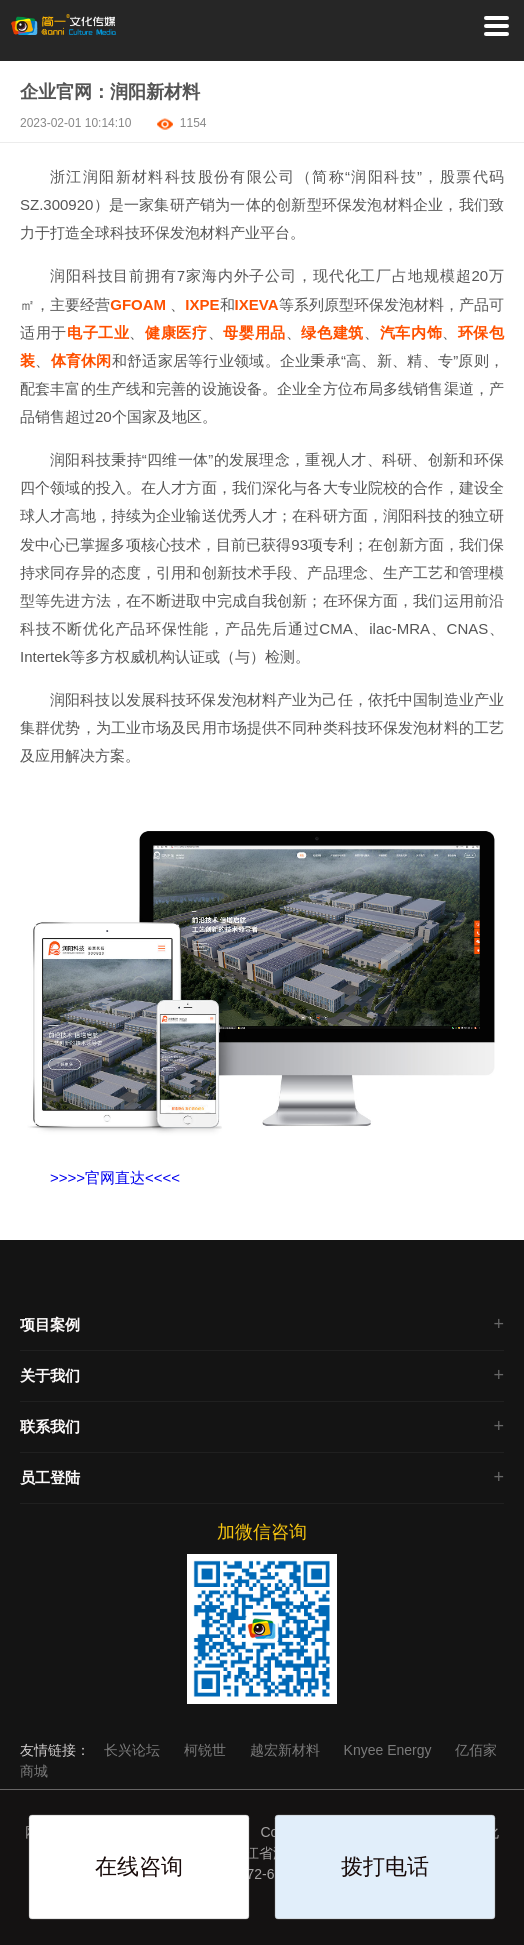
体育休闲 (81, 360)
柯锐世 (207, 1750)
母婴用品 (254, 332)
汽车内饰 (411, 332)
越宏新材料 (287, 1750)
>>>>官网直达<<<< (115, 1177)
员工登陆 (50, 1477)
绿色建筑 (332, 332)
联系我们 (50, 1426)
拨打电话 (385, 1866)
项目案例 (50, 1324)
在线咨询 (139, 1866)
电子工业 (98, 332)
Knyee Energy (390, 1750)
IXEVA (257, 304)
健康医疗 (176, 332)
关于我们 (50, 1375)
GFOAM (138, 304)
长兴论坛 (134, 1750)
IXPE (202, 304)
